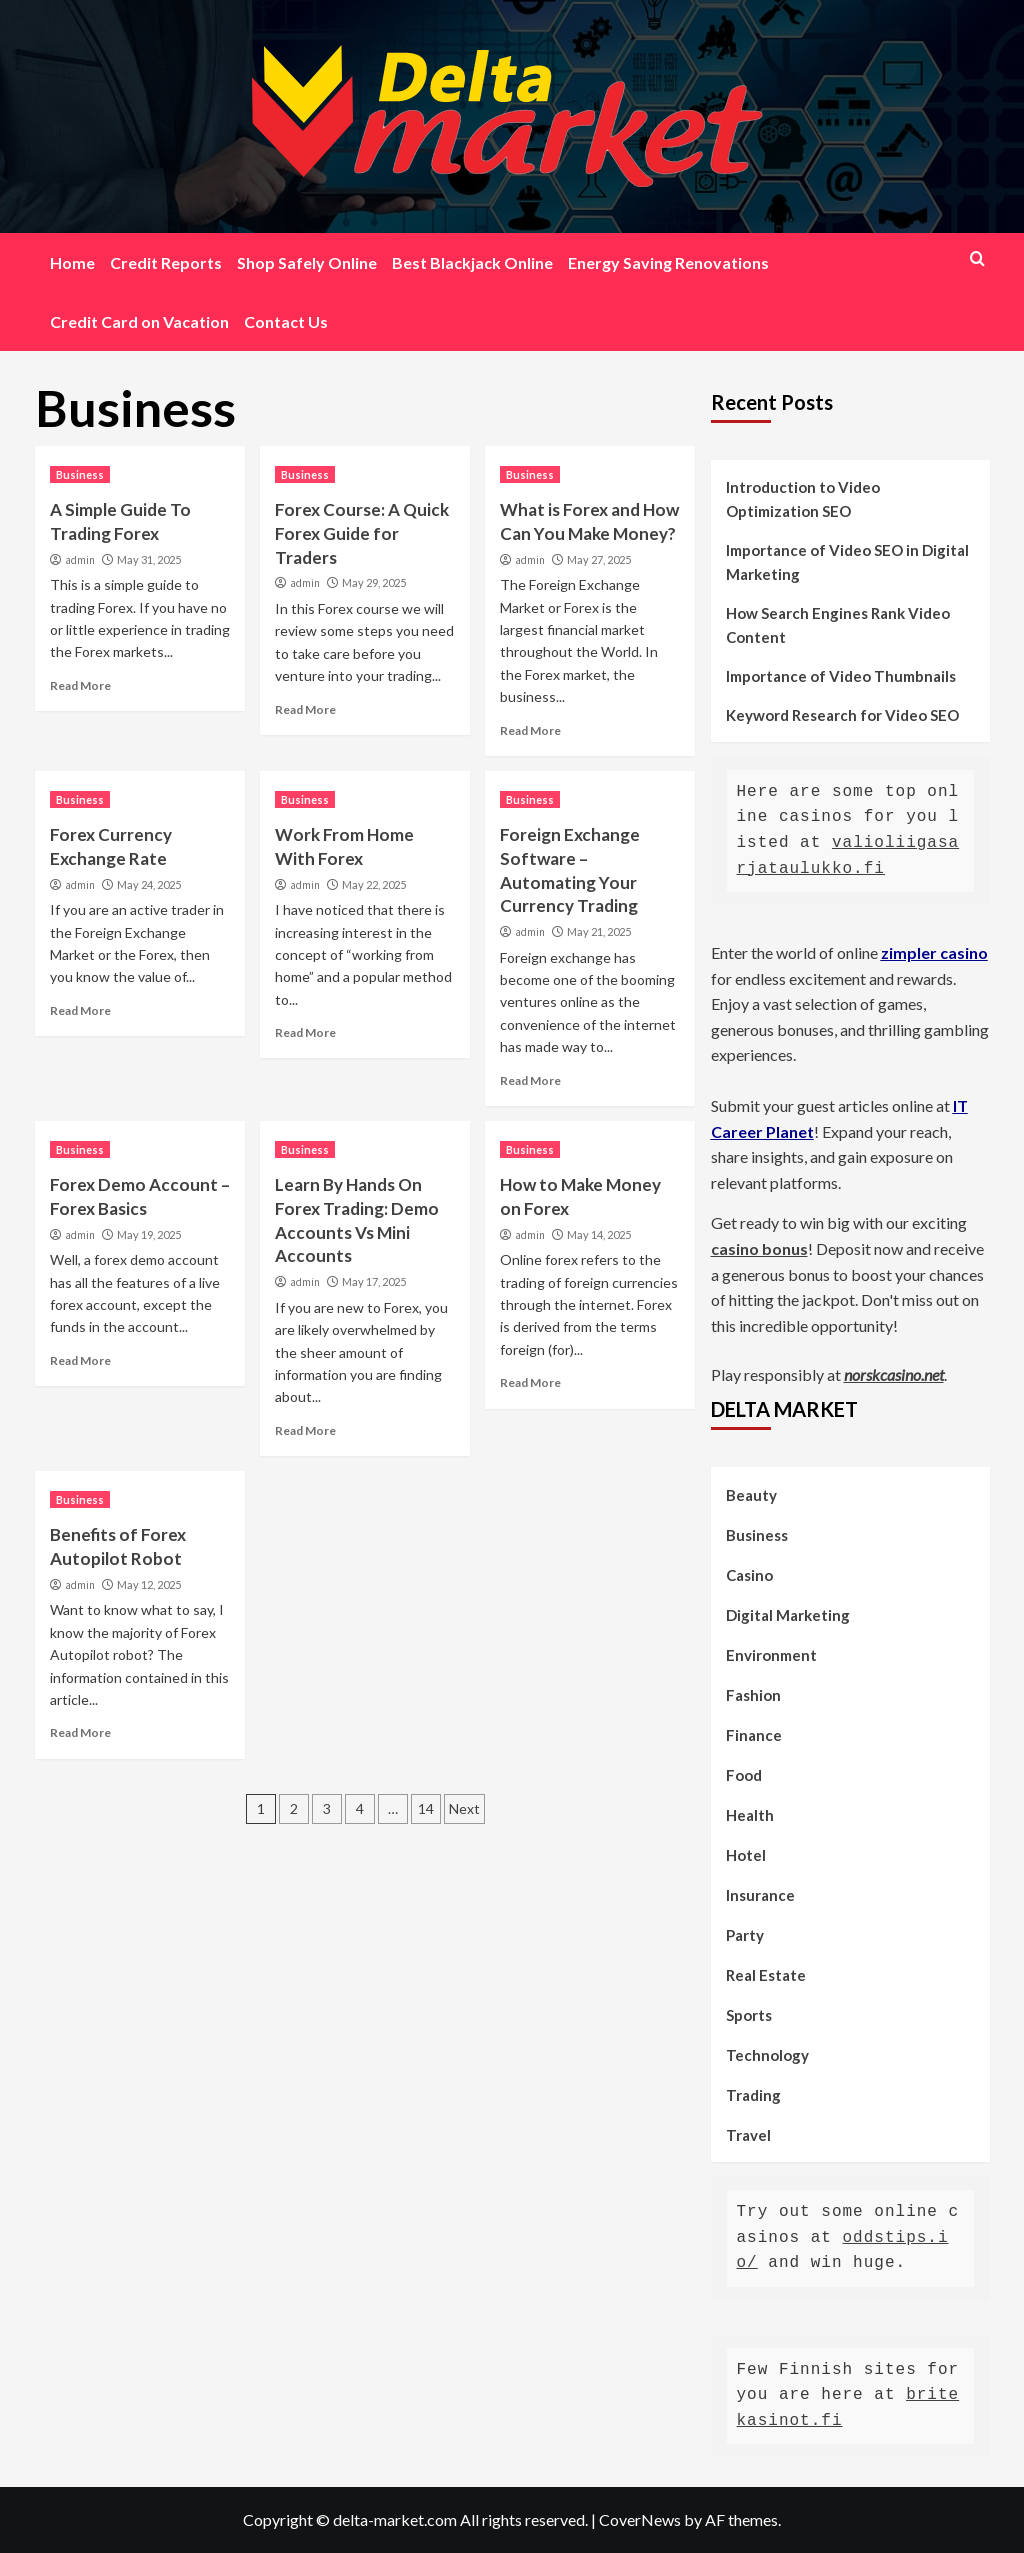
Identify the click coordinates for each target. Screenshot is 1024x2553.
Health (750, 1815)
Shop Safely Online (307, 262)
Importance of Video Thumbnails (841, 676)
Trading (753, 2095)
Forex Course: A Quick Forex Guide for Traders (362, 533)
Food (744, 1775)
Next (464, 1808)
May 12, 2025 (149, 1584)
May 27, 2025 (599, 559)
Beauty (751, 1495)
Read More (80, 685)
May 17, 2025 (374, 1281)
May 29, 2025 (374, 582)
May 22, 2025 (374, 884)
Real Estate (766, 1975)
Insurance (760, 1895)
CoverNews (640, 2519)
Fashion (753, 1695)
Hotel (746, 1855)
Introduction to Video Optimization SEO (803, 499)
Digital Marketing (788, 1615)
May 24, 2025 (149, 884)
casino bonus (759, 1248)
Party (745, 1935)
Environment (771, 1655)
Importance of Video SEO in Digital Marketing (847, 562)
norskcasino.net (894, 1374)
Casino (749, 1575)
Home (72, 262)
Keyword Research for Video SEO (842, 715)
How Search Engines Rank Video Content (838, 625)
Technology (767, 2055)
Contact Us (286, 321)
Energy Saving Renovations (668, 262)
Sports (749, 2015)
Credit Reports (166, 262)
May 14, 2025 (599, 1234)
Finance (754, 1735)
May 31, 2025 (149, 559)
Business (80, 474)
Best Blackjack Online (472, 262)
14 (426, 1808)
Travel (748, 2135)
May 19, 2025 (149, 1234)
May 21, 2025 (599, 931)
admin (80, 560)
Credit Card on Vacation (139, 321)
